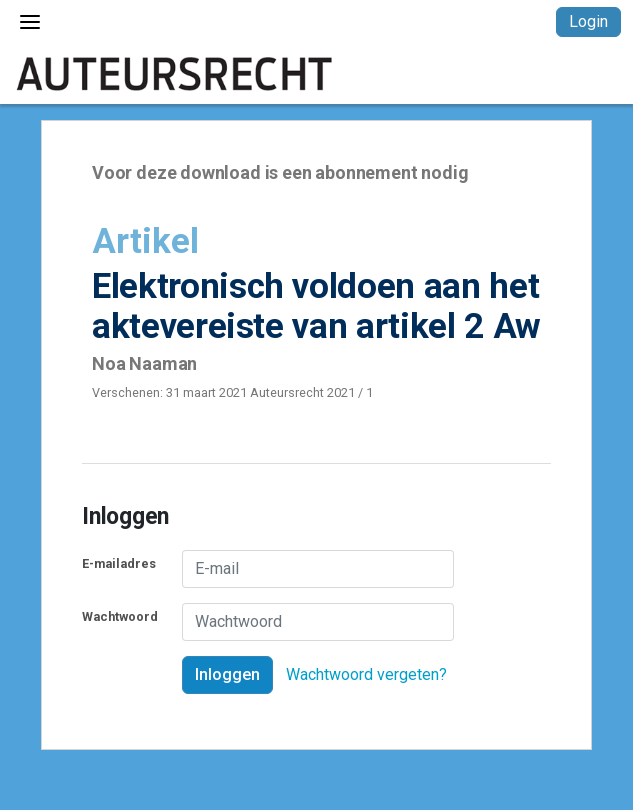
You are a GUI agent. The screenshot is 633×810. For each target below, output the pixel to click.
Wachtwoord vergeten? (366, 674)
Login (588, 21)
